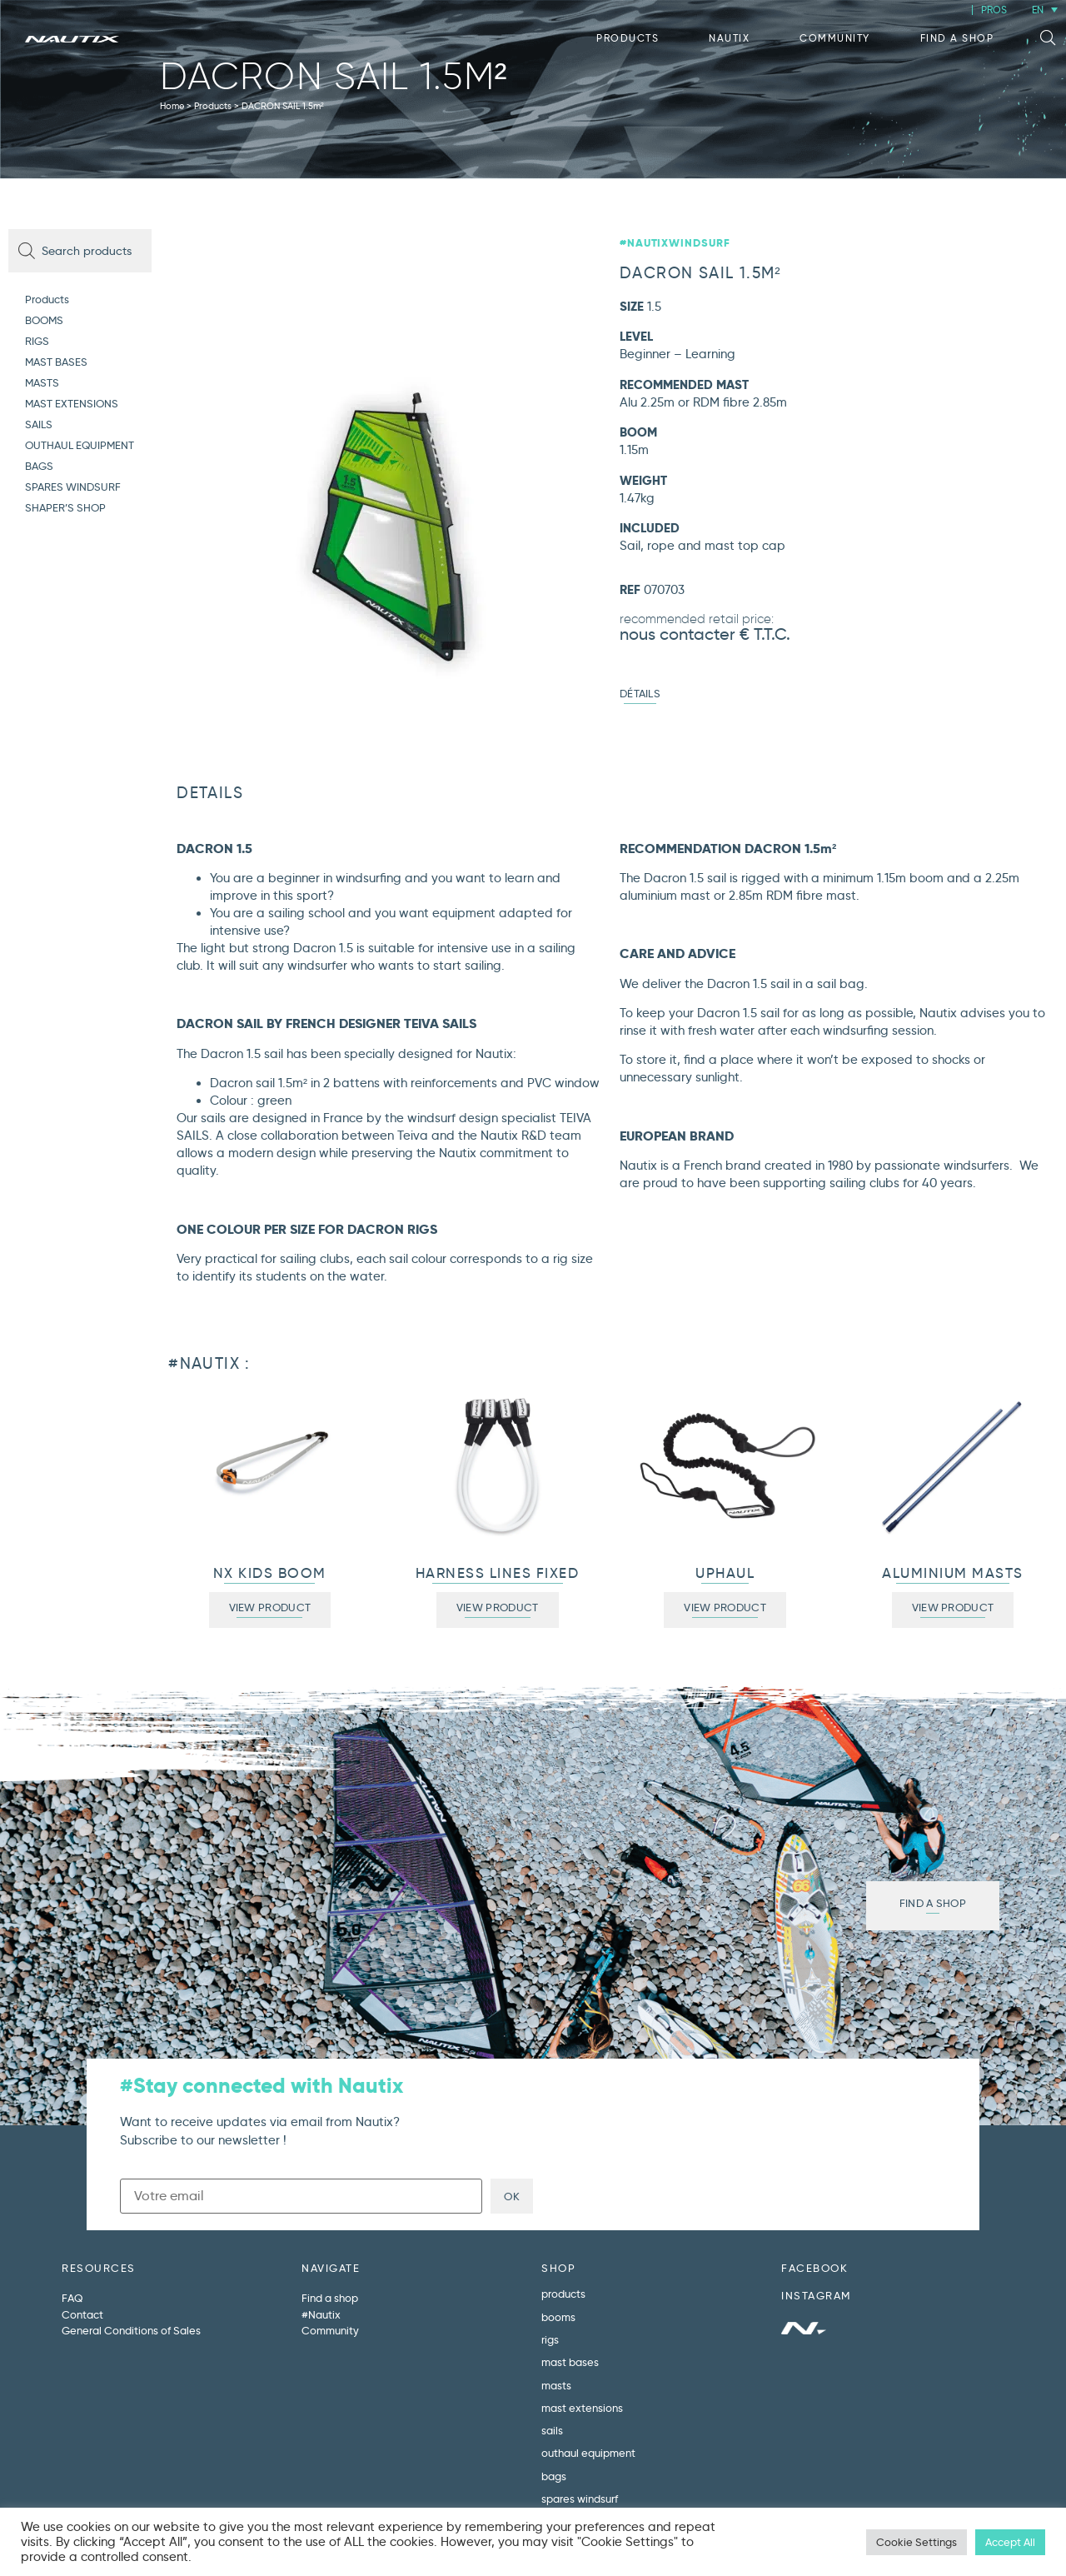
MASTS (42, 382)
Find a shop (957, 38)
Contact (82, 2314)
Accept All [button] (1010, 2542)
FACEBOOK (814, 2267)
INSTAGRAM (816, 2295)
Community (835, 38)
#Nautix (321, 2314)
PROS (994, 9)
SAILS (38, 424)
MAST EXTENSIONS (71, 403)
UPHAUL (725, 1573)
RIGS (37, 340)
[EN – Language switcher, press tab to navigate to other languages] (1045, 9)
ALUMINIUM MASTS (953, 1573)
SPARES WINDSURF (73, 486)
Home (172, 106)
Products (627, 38)
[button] (1048, 38)
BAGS (39, 465)
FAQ (72, 2297)
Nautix (729, 38)
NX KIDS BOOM (269, 1573)
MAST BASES (56, 361)
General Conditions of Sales (131, 2330)
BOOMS (44, 320)
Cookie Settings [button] (916, 2542)
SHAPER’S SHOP (65, 507)
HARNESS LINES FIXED (498, 1573)
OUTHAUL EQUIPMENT (79, 445)
